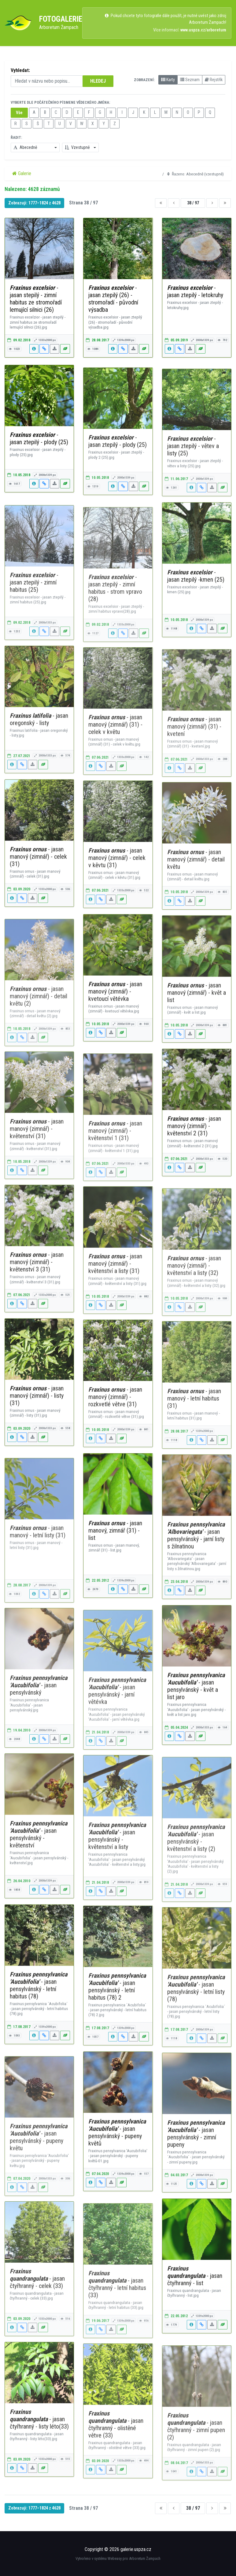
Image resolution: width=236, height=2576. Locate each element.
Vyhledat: (20, 70)
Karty (168, 79)
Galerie (21, 173)
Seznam (190, 79)
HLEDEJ (98, 81)
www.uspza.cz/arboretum (203, 30)
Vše (19, 112)
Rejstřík (214, 79)
